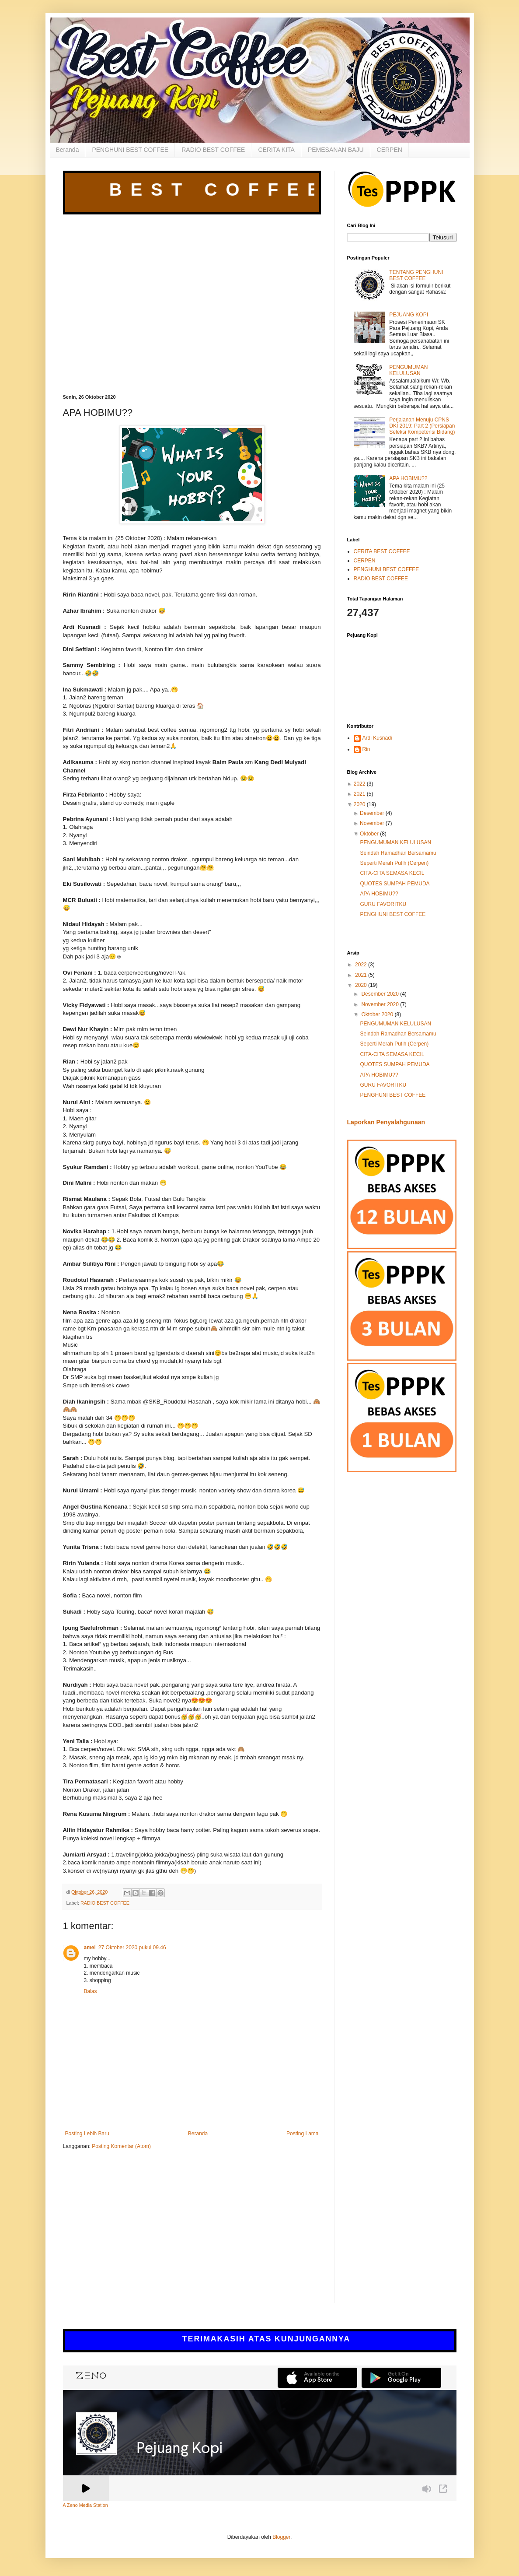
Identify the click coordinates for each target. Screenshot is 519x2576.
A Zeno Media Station (85, 2505)
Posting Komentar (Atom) (121, 2146)
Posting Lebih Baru (87, 2133)
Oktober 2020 (377, 1014)
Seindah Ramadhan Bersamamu (398, 853)
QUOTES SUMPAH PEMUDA (394, 884)
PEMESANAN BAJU (336, 149)
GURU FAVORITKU (383, 904)
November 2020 (380, 1004)
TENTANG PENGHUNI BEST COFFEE (416, 275)
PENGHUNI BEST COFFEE (130, 149)
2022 (360, 784)
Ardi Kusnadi (377, 738)
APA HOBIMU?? (408, 478)
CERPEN (389, 149)
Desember (372, 813)
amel (90, 1947)
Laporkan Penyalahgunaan (386, 1122)
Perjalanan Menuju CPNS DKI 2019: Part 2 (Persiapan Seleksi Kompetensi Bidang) (422, 426)
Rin (366, 749)
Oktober (369, 834)
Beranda (67, 149)
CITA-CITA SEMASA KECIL (392, 873)
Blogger (281, 2537)
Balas (90, 1991)
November (372, 823)
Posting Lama (302, 2133)
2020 (360, 804)
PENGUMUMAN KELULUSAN (408, 370)
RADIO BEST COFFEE (213, 149)
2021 (360, 794)
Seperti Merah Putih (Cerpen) (394, 863)
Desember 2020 (380, 994)
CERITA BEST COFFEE (382, 551)
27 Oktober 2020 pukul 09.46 (132, 1947)
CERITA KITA (276, 149)
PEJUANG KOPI (408, 315)
